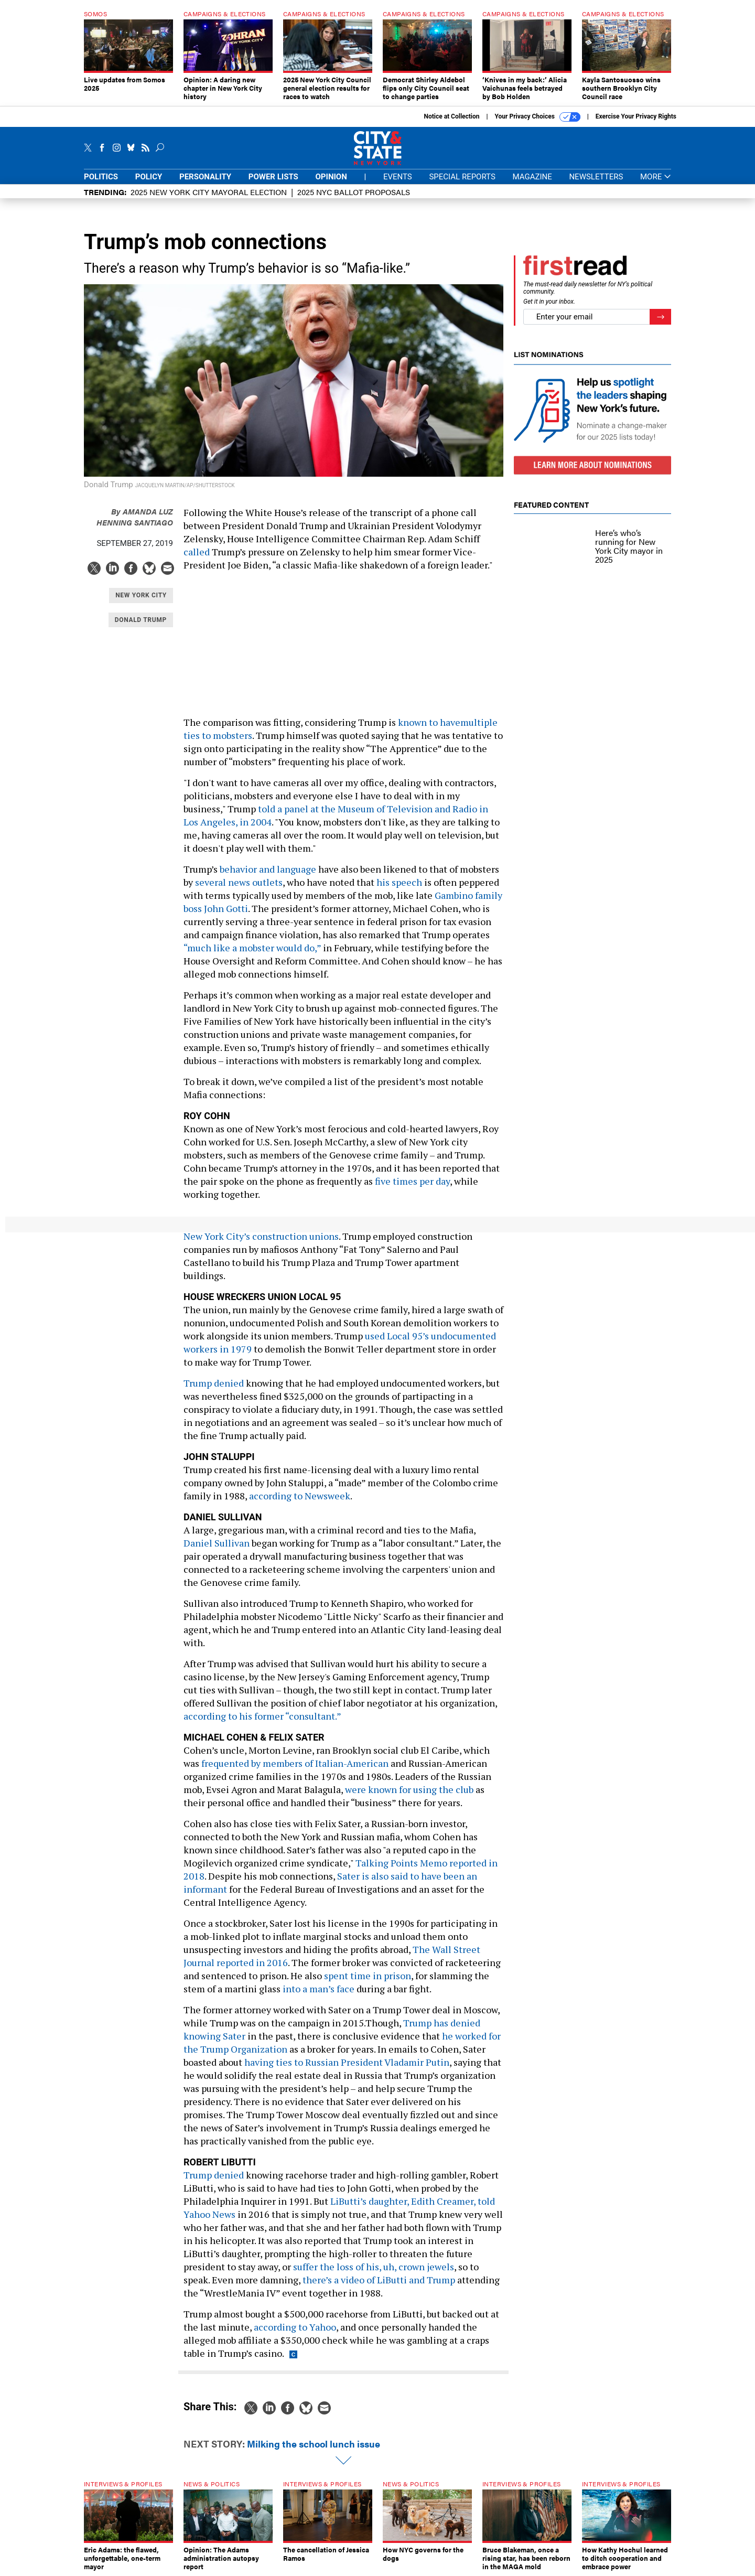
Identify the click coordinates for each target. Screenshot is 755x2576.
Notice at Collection (451, 116)
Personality (205, 176)
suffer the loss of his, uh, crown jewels (373, 2266)
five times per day (412, 1181)
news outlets (255, 882)
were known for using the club (409, 1789)
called (197, 551)
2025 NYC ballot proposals (353, 191)
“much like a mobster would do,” (252, 947)
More (655, 177)
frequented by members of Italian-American (295, 1763)
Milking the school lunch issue (313, 2443)
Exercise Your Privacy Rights (636, 116)
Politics (101, 176)
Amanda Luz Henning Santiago (134, 517)
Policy (149, 176)
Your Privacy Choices (537, 117)
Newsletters (596, 176)
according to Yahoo (295, 2327)
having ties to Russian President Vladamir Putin (346, 2062)
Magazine (532, 176)
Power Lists (273, 176)
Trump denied (214, 1383)
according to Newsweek (299, 1495)
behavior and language (267, 869)
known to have (429, 722)
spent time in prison (367, 1975)
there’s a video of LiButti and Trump (379, 2279)
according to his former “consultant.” (262, 1716)
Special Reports (462, 176)
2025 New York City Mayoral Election (209, 191)
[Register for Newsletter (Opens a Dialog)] (660, 317)
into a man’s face (318, 1988)
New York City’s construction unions (261, 1236)
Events (397, 176)
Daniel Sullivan (217, 1543)
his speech (399, 882)
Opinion (331, 176)
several (211, 882)
